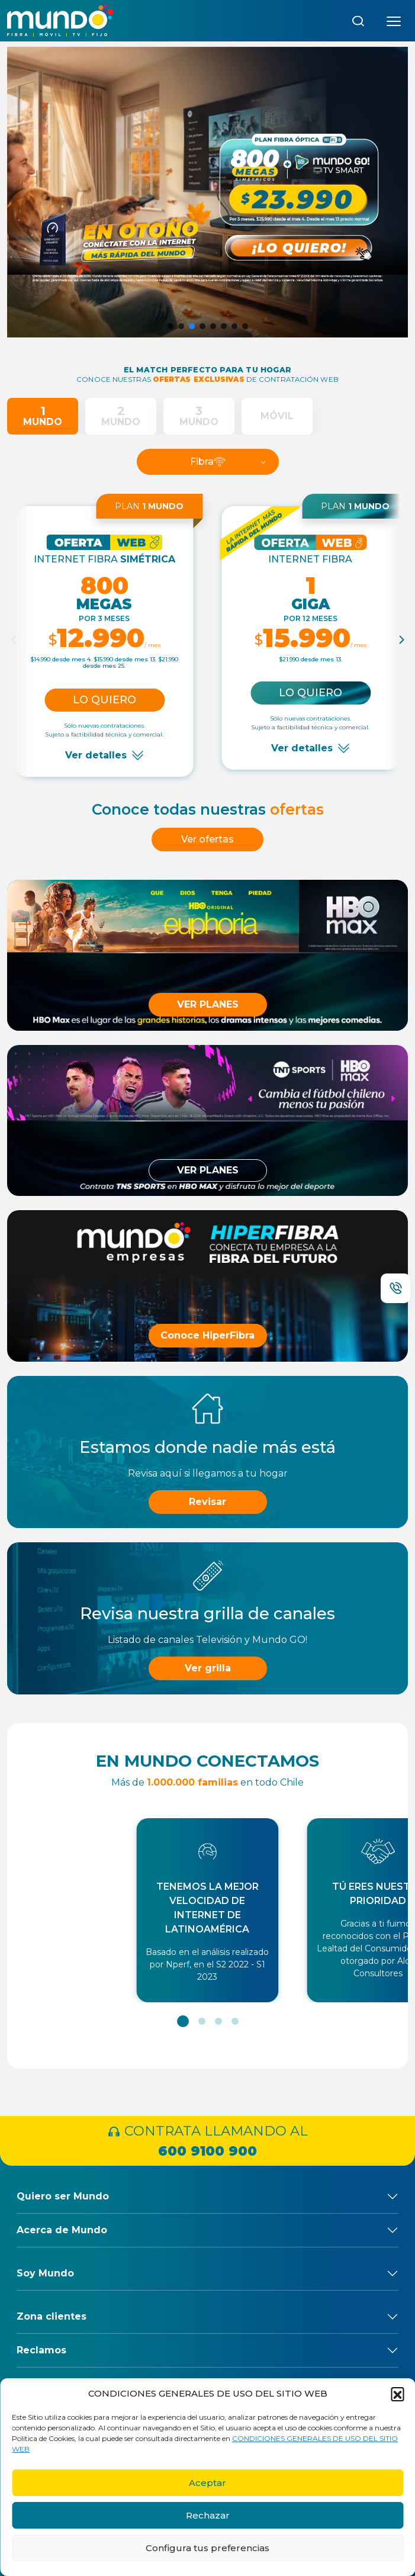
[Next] (401, 640)
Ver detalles (96, 755)
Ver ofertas (207, 839)
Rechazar (208, 2515)
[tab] (42, 416)
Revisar (207, 1501)
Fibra (208, 461)
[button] (397, 2394)
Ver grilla (208, 1668)
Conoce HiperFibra (207, 1335)
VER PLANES (208, 1004)
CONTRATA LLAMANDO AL (207, 2142)
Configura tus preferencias (207, 2548)
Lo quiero (104, 699)
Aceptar (207, 2482)
